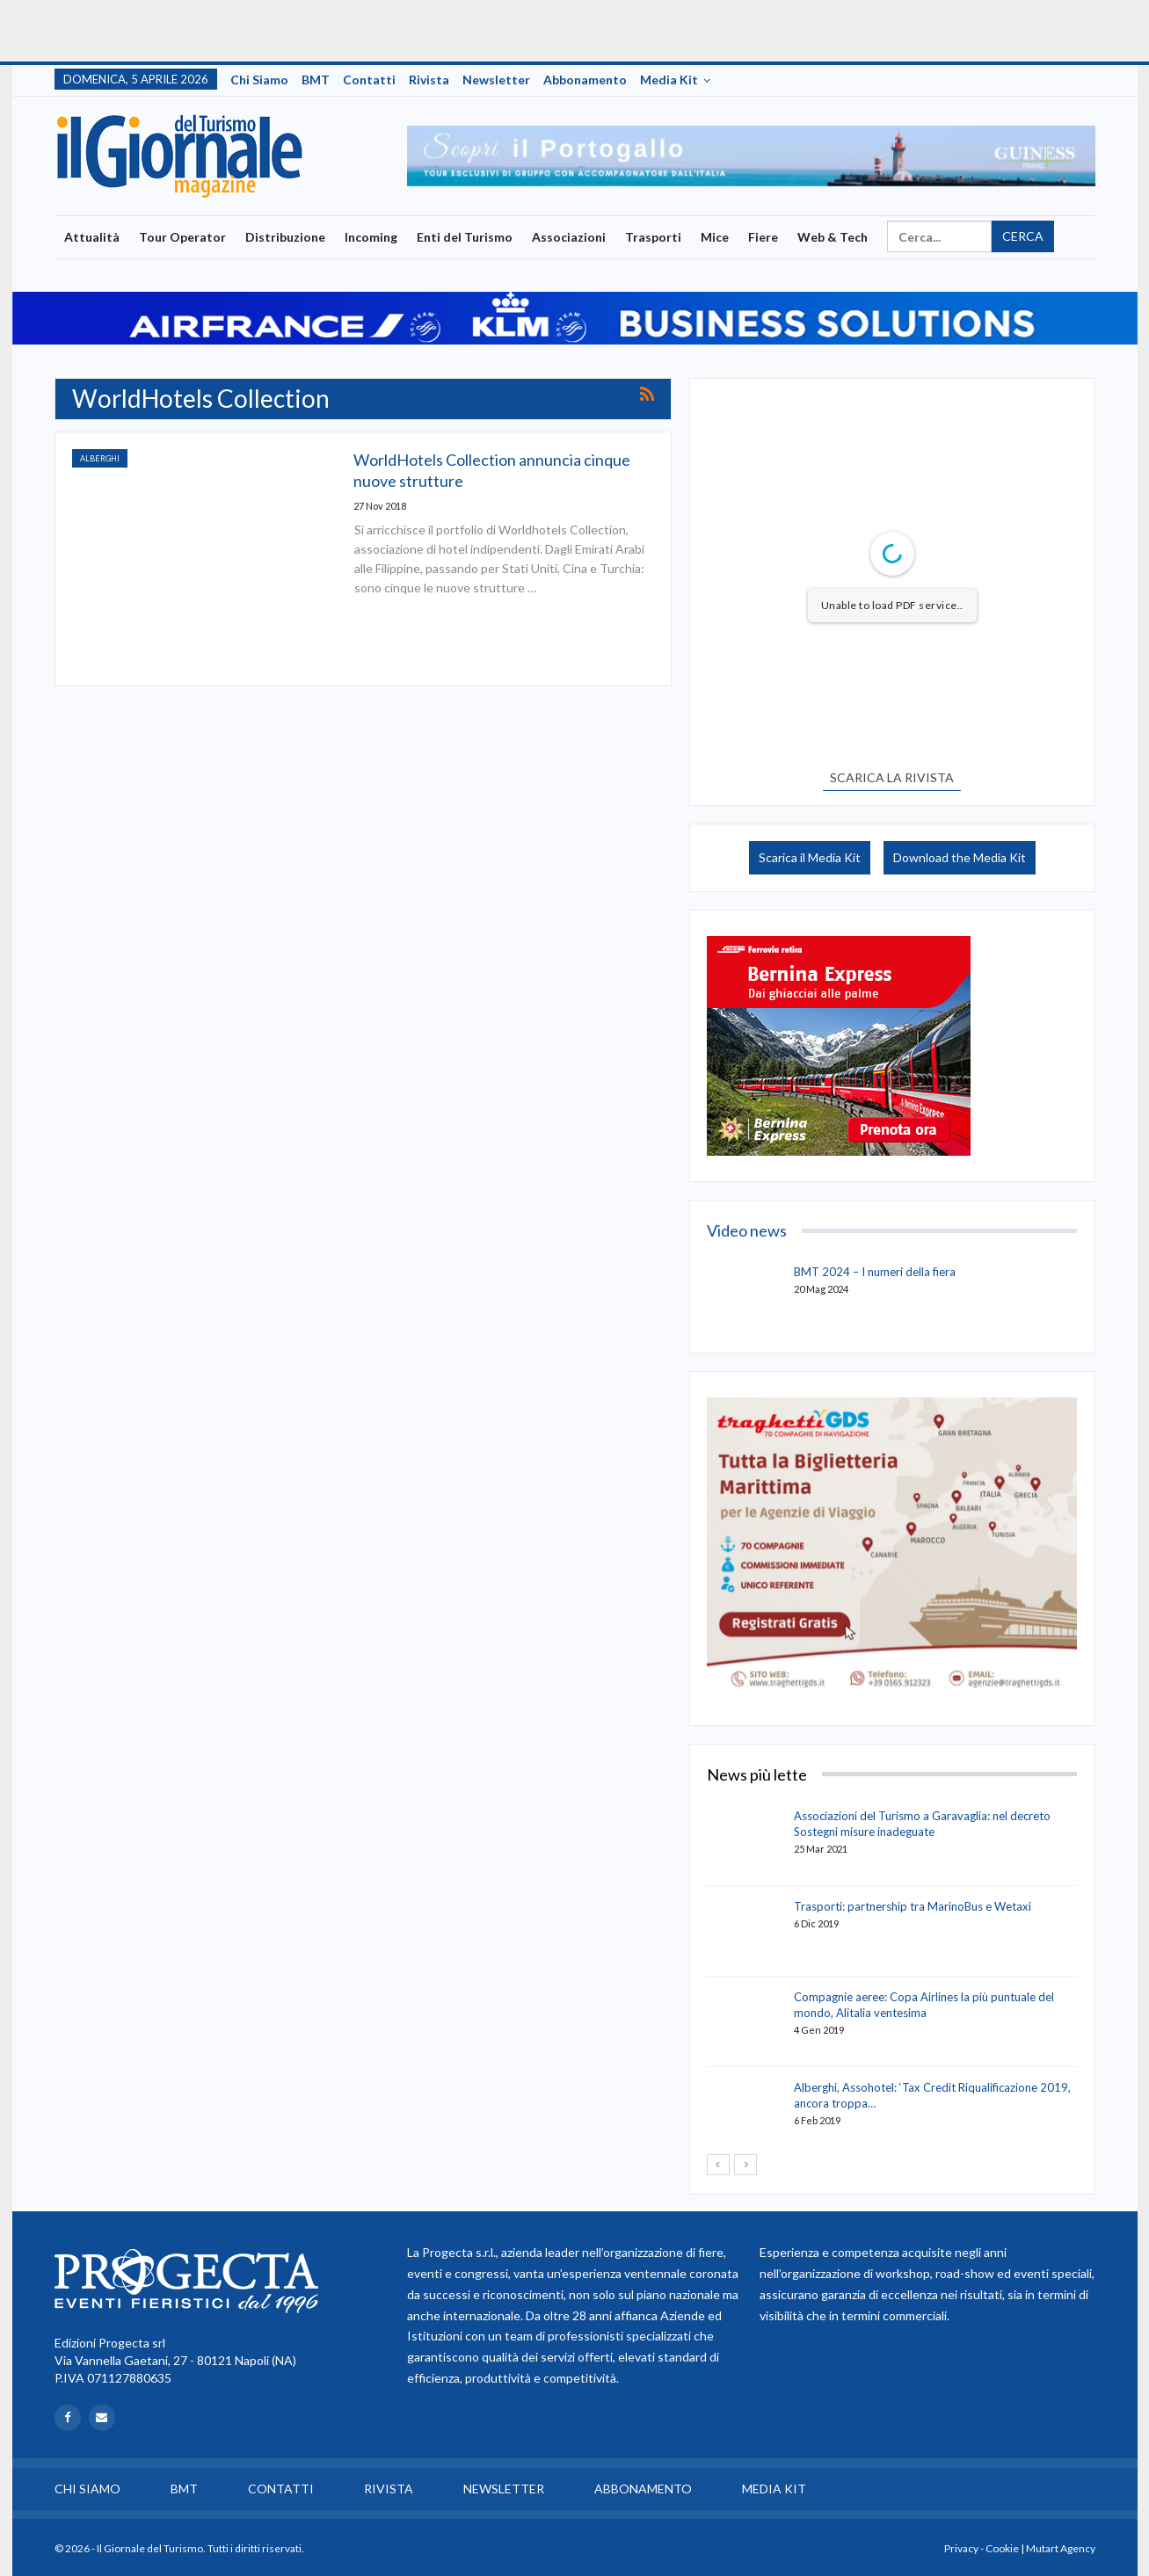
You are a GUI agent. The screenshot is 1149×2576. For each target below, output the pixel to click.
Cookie (1002, 2548)
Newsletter (496, 79)
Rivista (429, 79)
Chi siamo (259, 79)
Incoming (371, 236)
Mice (715, 236)
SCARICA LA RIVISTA (892, 777)
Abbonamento (585, 79)
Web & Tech (832, 236)
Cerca (1023, 236)
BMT (316, 79)
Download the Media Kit (959, 857)
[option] (751, 156)
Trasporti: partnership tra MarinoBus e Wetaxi (912, 1906)
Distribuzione (285, 236)
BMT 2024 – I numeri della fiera (875, 1272)
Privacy (961, 2548)
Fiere (763, 236)
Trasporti (653, 236)
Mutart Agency (1060, 2548)
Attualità (92, 236)
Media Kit (669, 79)
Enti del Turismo (465, 236)
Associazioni (569, 236)
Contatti (369, 79)
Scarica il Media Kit (810, 857)
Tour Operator (182, 236)
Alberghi (100, 458)
